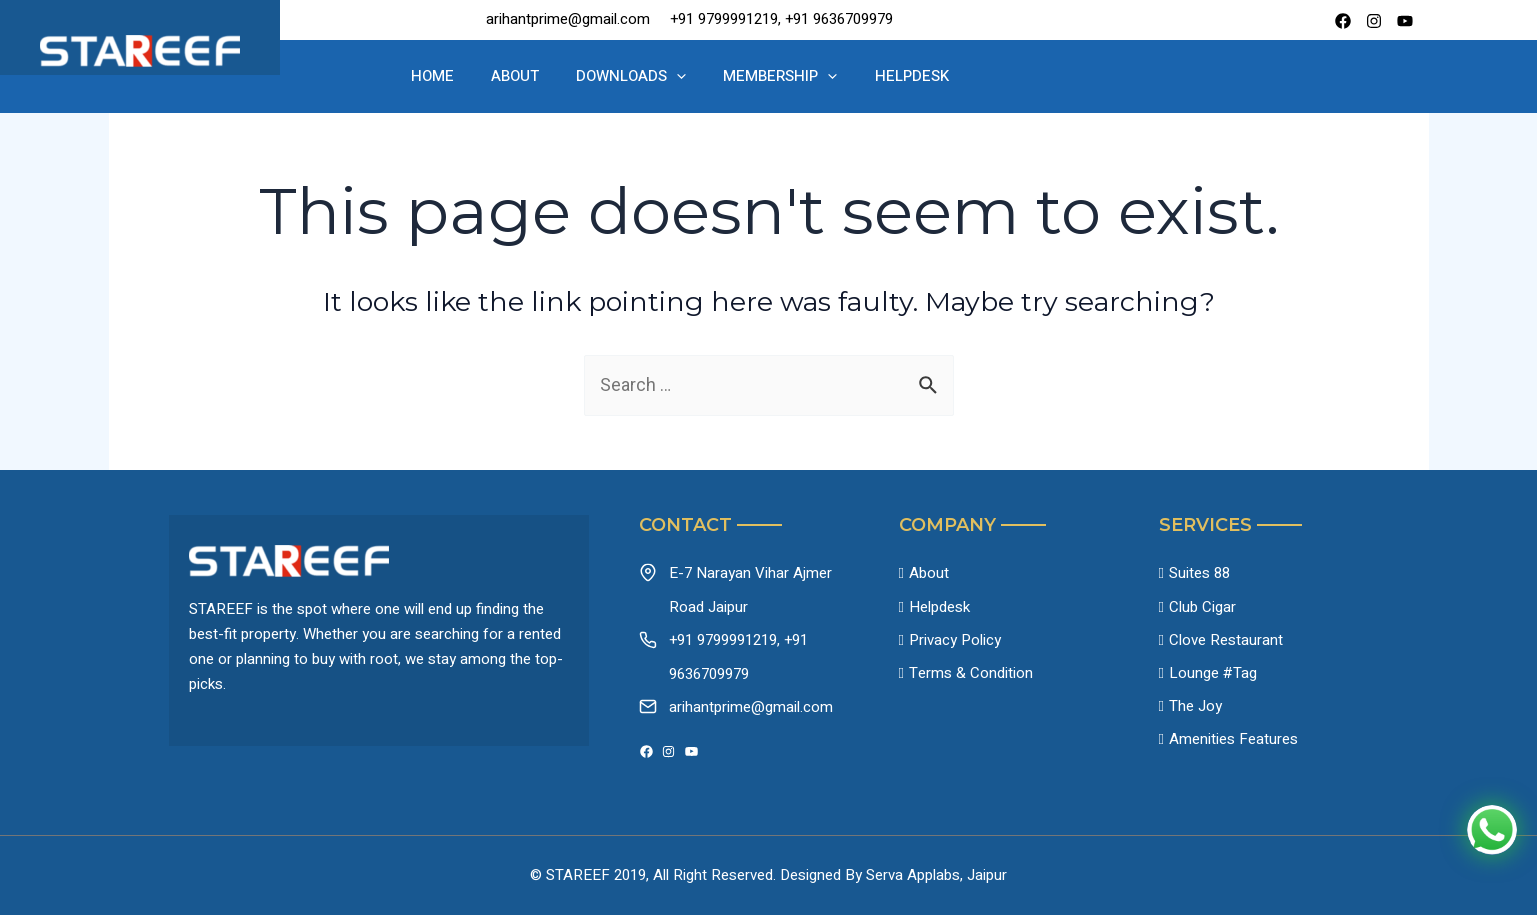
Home (463, 76)
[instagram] (1374, 21)
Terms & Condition (971, 674)
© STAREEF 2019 (588, 875)
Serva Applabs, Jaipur (936, 875)
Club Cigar (1202, 607)
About (532, 76)
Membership (769, 76)
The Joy (1195, 707)
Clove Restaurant (1226, 640)
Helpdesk (886, 76)
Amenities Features (1233, 741)
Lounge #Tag (1213, 674)
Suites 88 (1199, 573)
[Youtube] (1405, 21)
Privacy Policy (955, 640)
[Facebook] (1343, 21)
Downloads (634, 76)
